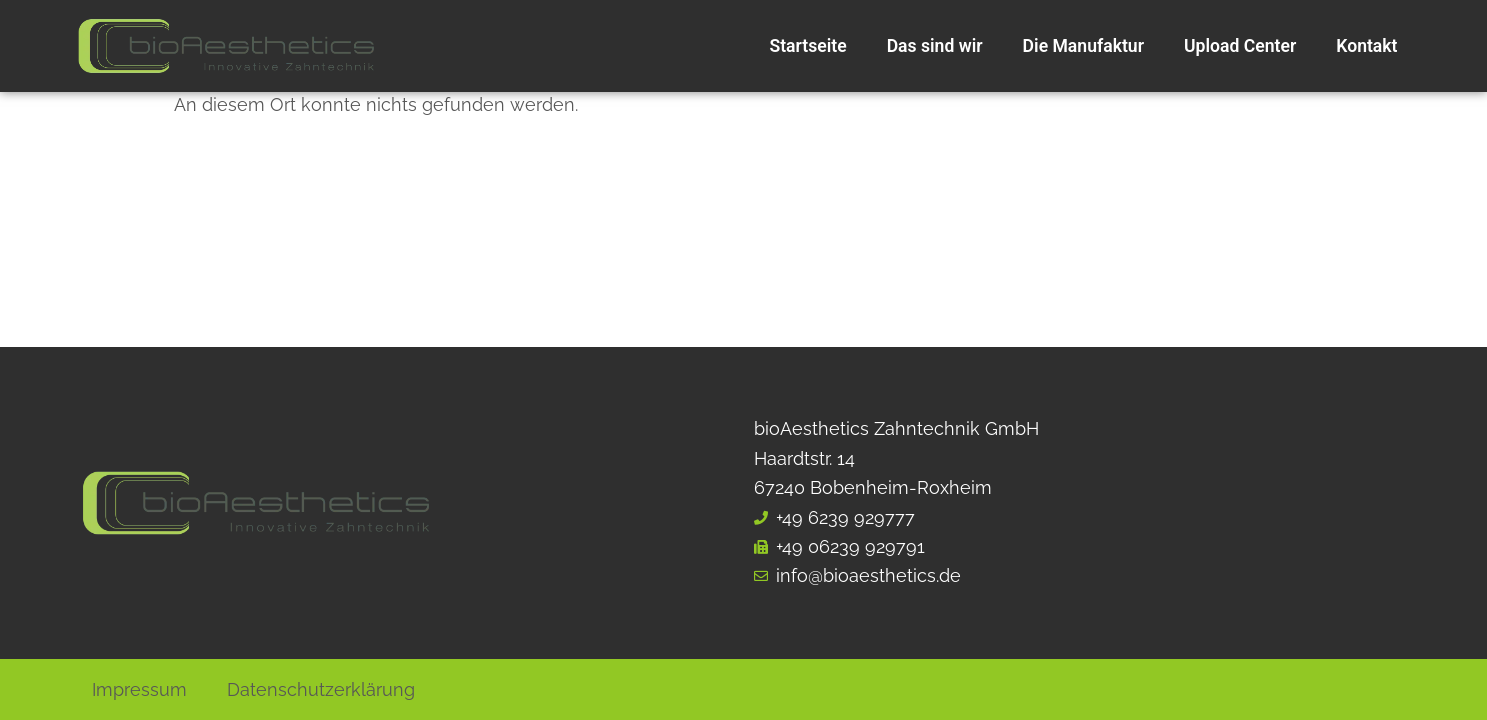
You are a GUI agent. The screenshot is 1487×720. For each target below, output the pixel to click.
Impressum (139, 689)
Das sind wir (935, 46)
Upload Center (1240, 46)
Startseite (807, 46)
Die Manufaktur (1083, 46)
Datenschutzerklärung (321, 689)
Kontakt (1366, 46)
